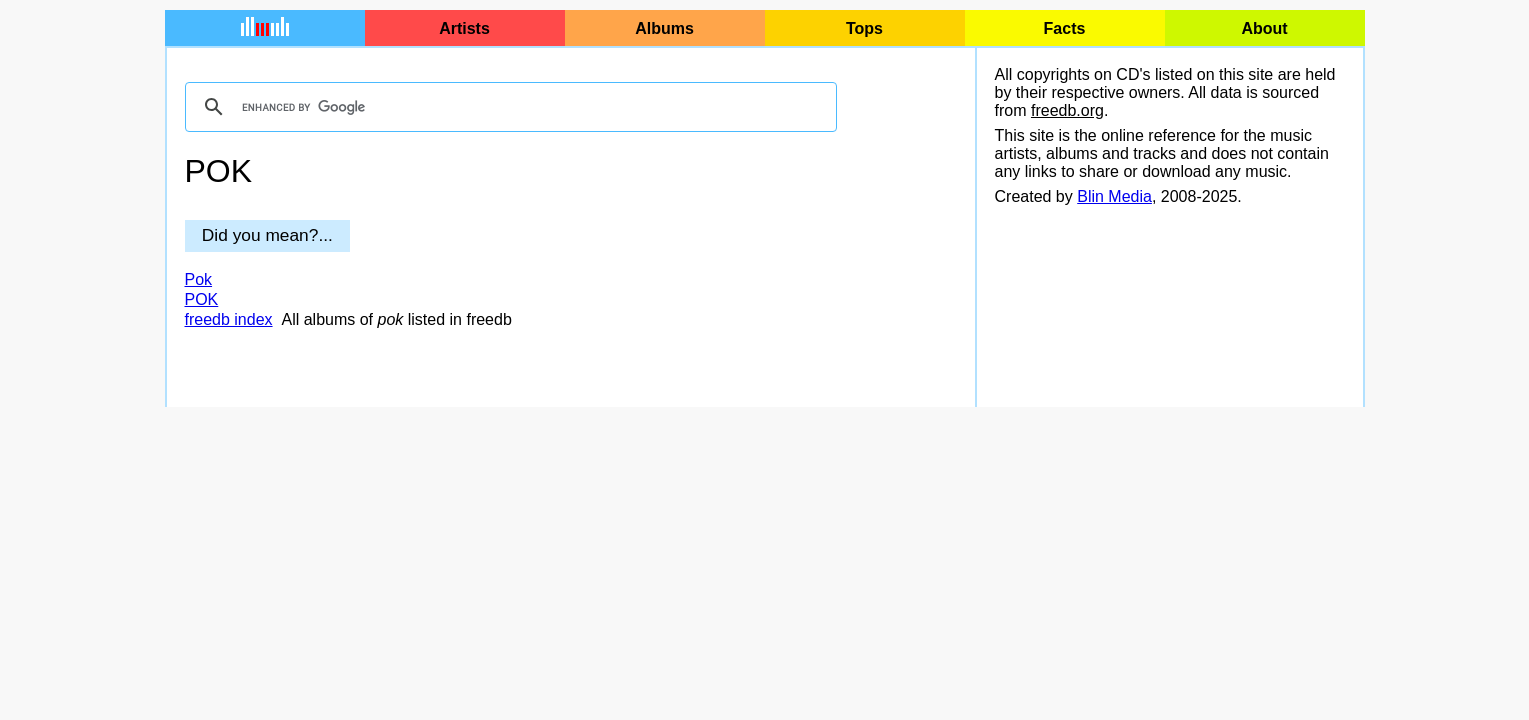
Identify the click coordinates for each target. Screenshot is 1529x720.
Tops (864, 28)
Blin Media (1114, 196)
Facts (1065, 28)
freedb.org (1067, 110)
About (1264, 28)
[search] (508, 107)
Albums (664, 28)
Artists (464, 28)
